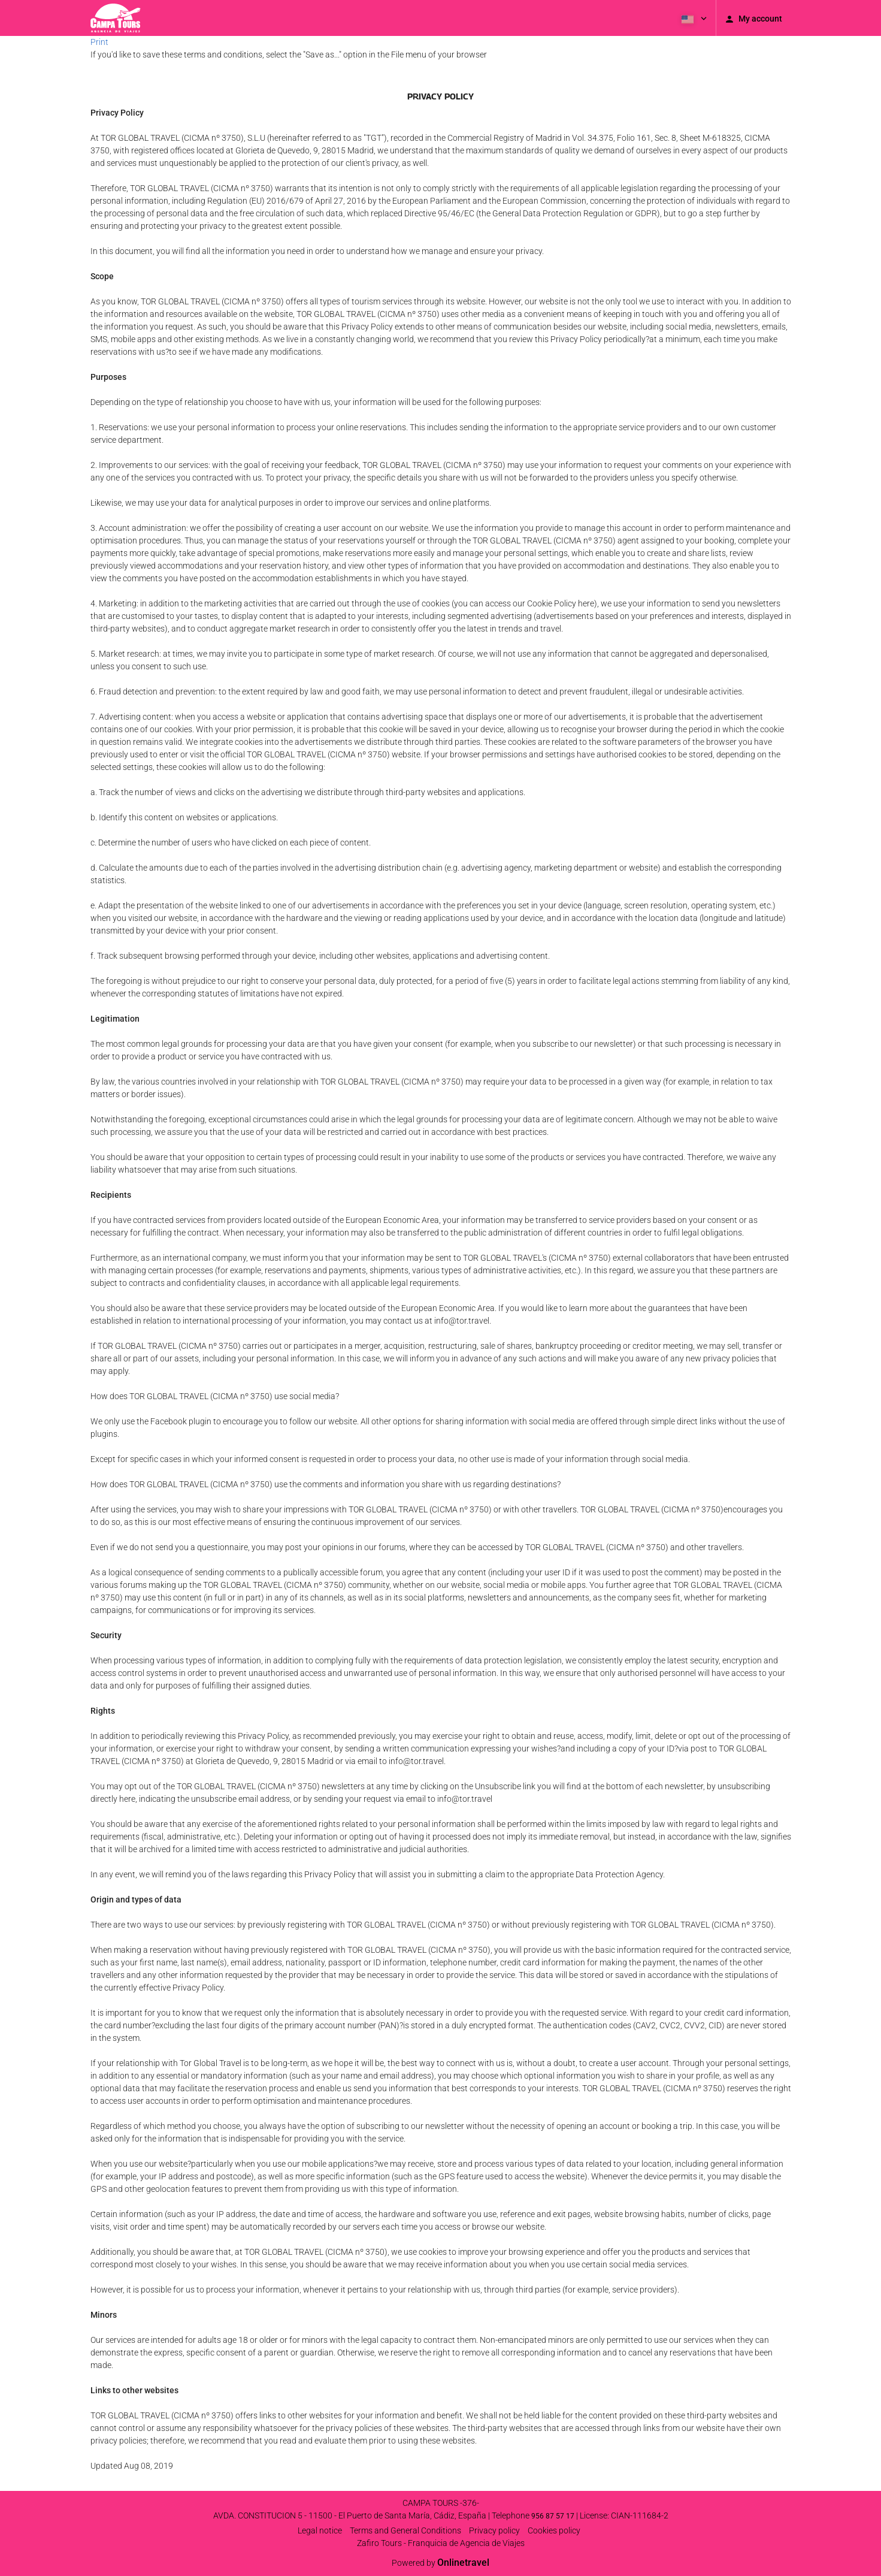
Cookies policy (554, 2530)
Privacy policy (494, 2530)
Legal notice (320, 2530)
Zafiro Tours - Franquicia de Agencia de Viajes (441, 2543)
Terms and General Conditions (405, 2530)
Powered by (440, 2563)
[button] (693, 18)
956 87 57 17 (552, 2516)
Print (99, 42)
